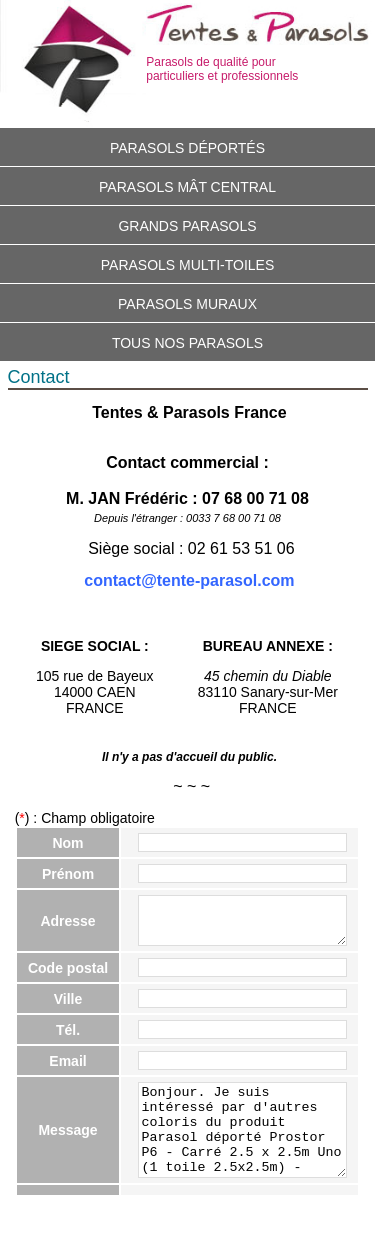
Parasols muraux (187, 304)
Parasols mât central (187, 187)
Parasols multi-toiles (188, 265)
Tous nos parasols (187, 343)
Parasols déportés (187, 148)
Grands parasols (187, 226)
